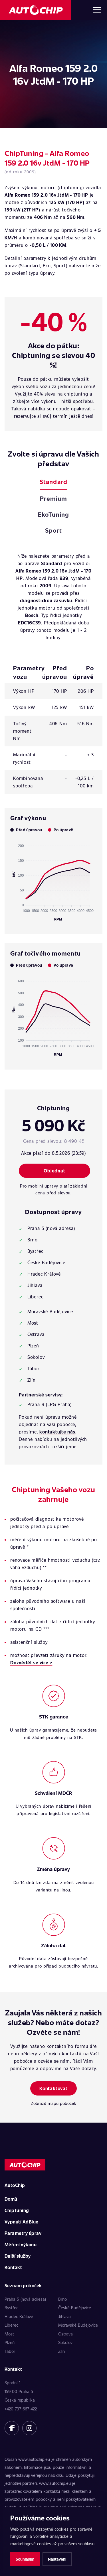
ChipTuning (17, 2210)
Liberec (11, 2325)
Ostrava (65, 2334)
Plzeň (10, 2342)
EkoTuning (53, 514)
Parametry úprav (23, 2233)
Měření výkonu (21, 2244)
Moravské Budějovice (78, 2325)
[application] (53, 880)
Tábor (10, 2351)
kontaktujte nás (57, 1432)
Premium (53, 498)
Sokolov (65, 2342)
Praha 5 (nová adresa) (25, 2299)
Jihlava (64, 2316)
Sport (53, 530)
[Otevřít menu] (97, 10)
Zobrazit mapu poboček (53, 2103)
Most (9, 2334)
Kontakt (13, 2267)
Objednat (54, 1171)
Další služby (18, 2256)
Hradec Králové (19, 2316)
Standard (53, 481)
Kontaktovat (53, 2088)
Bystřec (11, 2307)
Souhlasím (25, 2559)
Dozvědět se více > (31, 1662)
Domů (11, 2199)
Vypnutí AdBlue (22, 2222)
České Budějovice (74, 2307)
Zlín (61, 2351)
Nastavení (57, 2559)
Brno (62, 2299)
